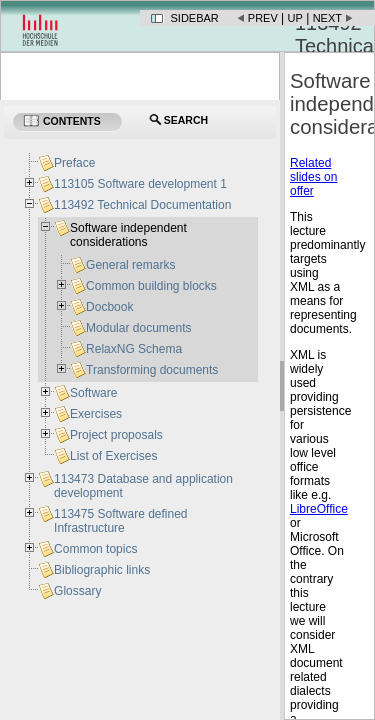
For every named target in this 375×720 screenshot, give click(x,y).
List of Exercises (113, 456)
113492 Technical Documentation (142, 205)
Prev (263, 18)
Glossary (77, 591)
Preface (74, 163)
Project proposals (116, 435)
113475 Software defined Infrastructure (120, 521)
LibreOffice (319, 509)
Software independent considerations (128, 235)
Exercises (96, 414)
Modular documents (138, 328)
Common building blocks (151, 286)
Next (327, 18)
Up (295, 18)
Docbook (109, 307)
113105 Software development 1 (140, 184)
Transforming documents (152, 370)
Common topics (95, 549)
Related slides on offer (313, 177)
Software (93, 393)
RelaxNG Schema (134, 349)
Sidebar (195, 18)
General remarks (130, 265)
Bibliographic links (102, 570)
